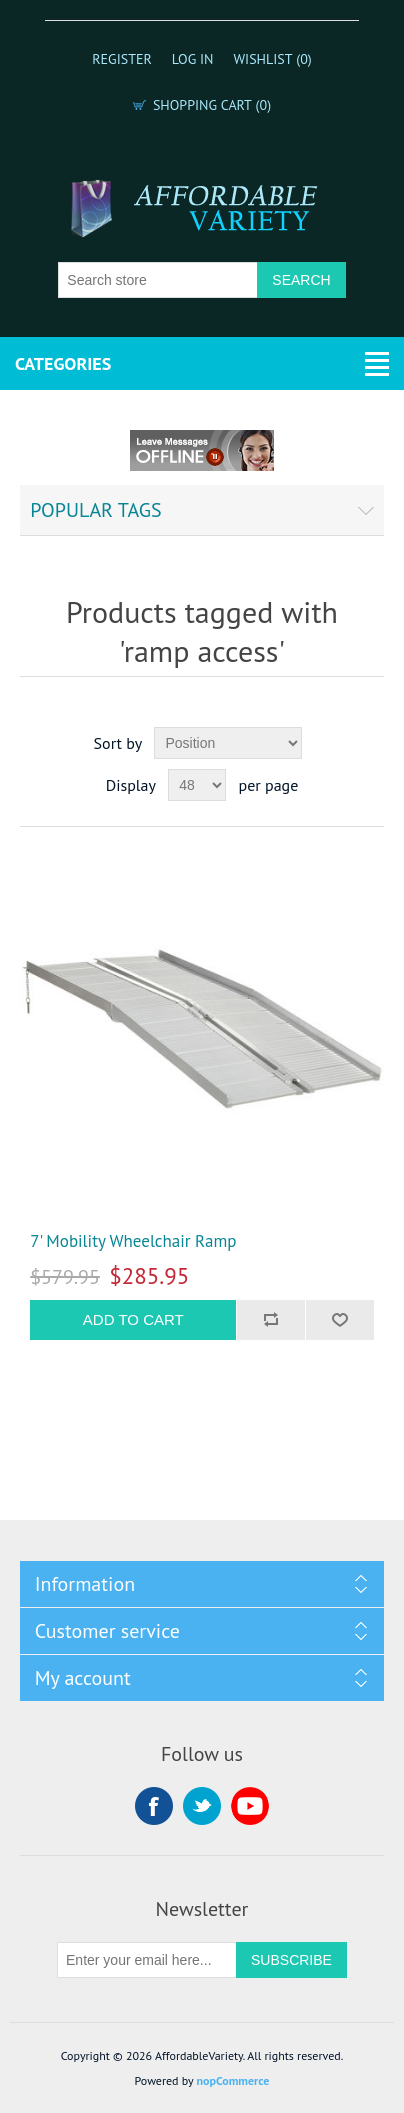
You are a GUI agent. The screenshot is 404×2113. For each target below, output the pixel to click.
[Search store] (158, 280)
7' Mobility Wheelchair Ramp (133, 1241)
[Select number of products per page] (197, 785)
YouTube (250, 1806)
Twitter (202, 1806)
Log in (193, 59)
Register (122, 59)
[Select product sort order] (228, 743)
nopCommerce (232, 2080)
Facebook (154, 1806)
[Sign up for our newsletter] (147, 1960)
